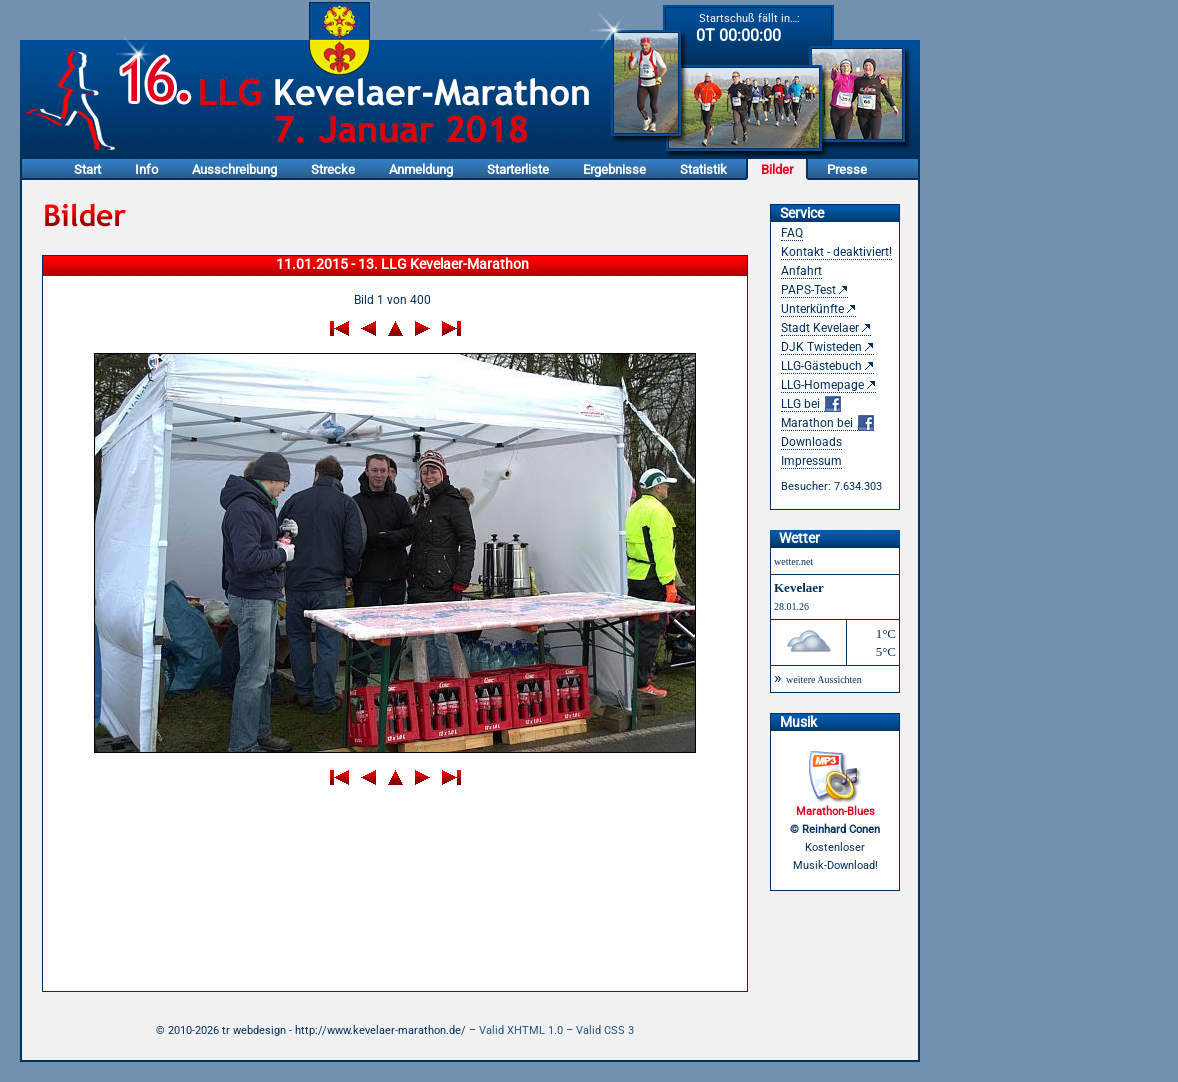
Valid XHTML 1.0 (521, 1030)
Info (146, 169)
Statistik (703, 169)
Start (87, 169)
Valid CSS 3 (605, 1030)
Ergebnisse (614, 169)
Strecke (333, 169)
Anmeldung (421, 169)
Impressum (811, 461)
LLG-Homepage (822, 385)
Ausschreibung (234, 169)
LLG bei (811, 404)
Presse (847, 169)
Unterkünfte (812, 309)
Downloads (811, 442)
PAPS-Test (808, 290)
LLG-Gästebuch (821, 366)
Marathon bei (827, 423)
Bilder (777, 169)
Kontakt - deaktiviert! (836, 252)
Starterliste (518, 169)
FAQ (792, 233)
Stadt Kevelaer (820, 328)
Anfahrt (801, 271)
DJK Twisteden (821, 347)
